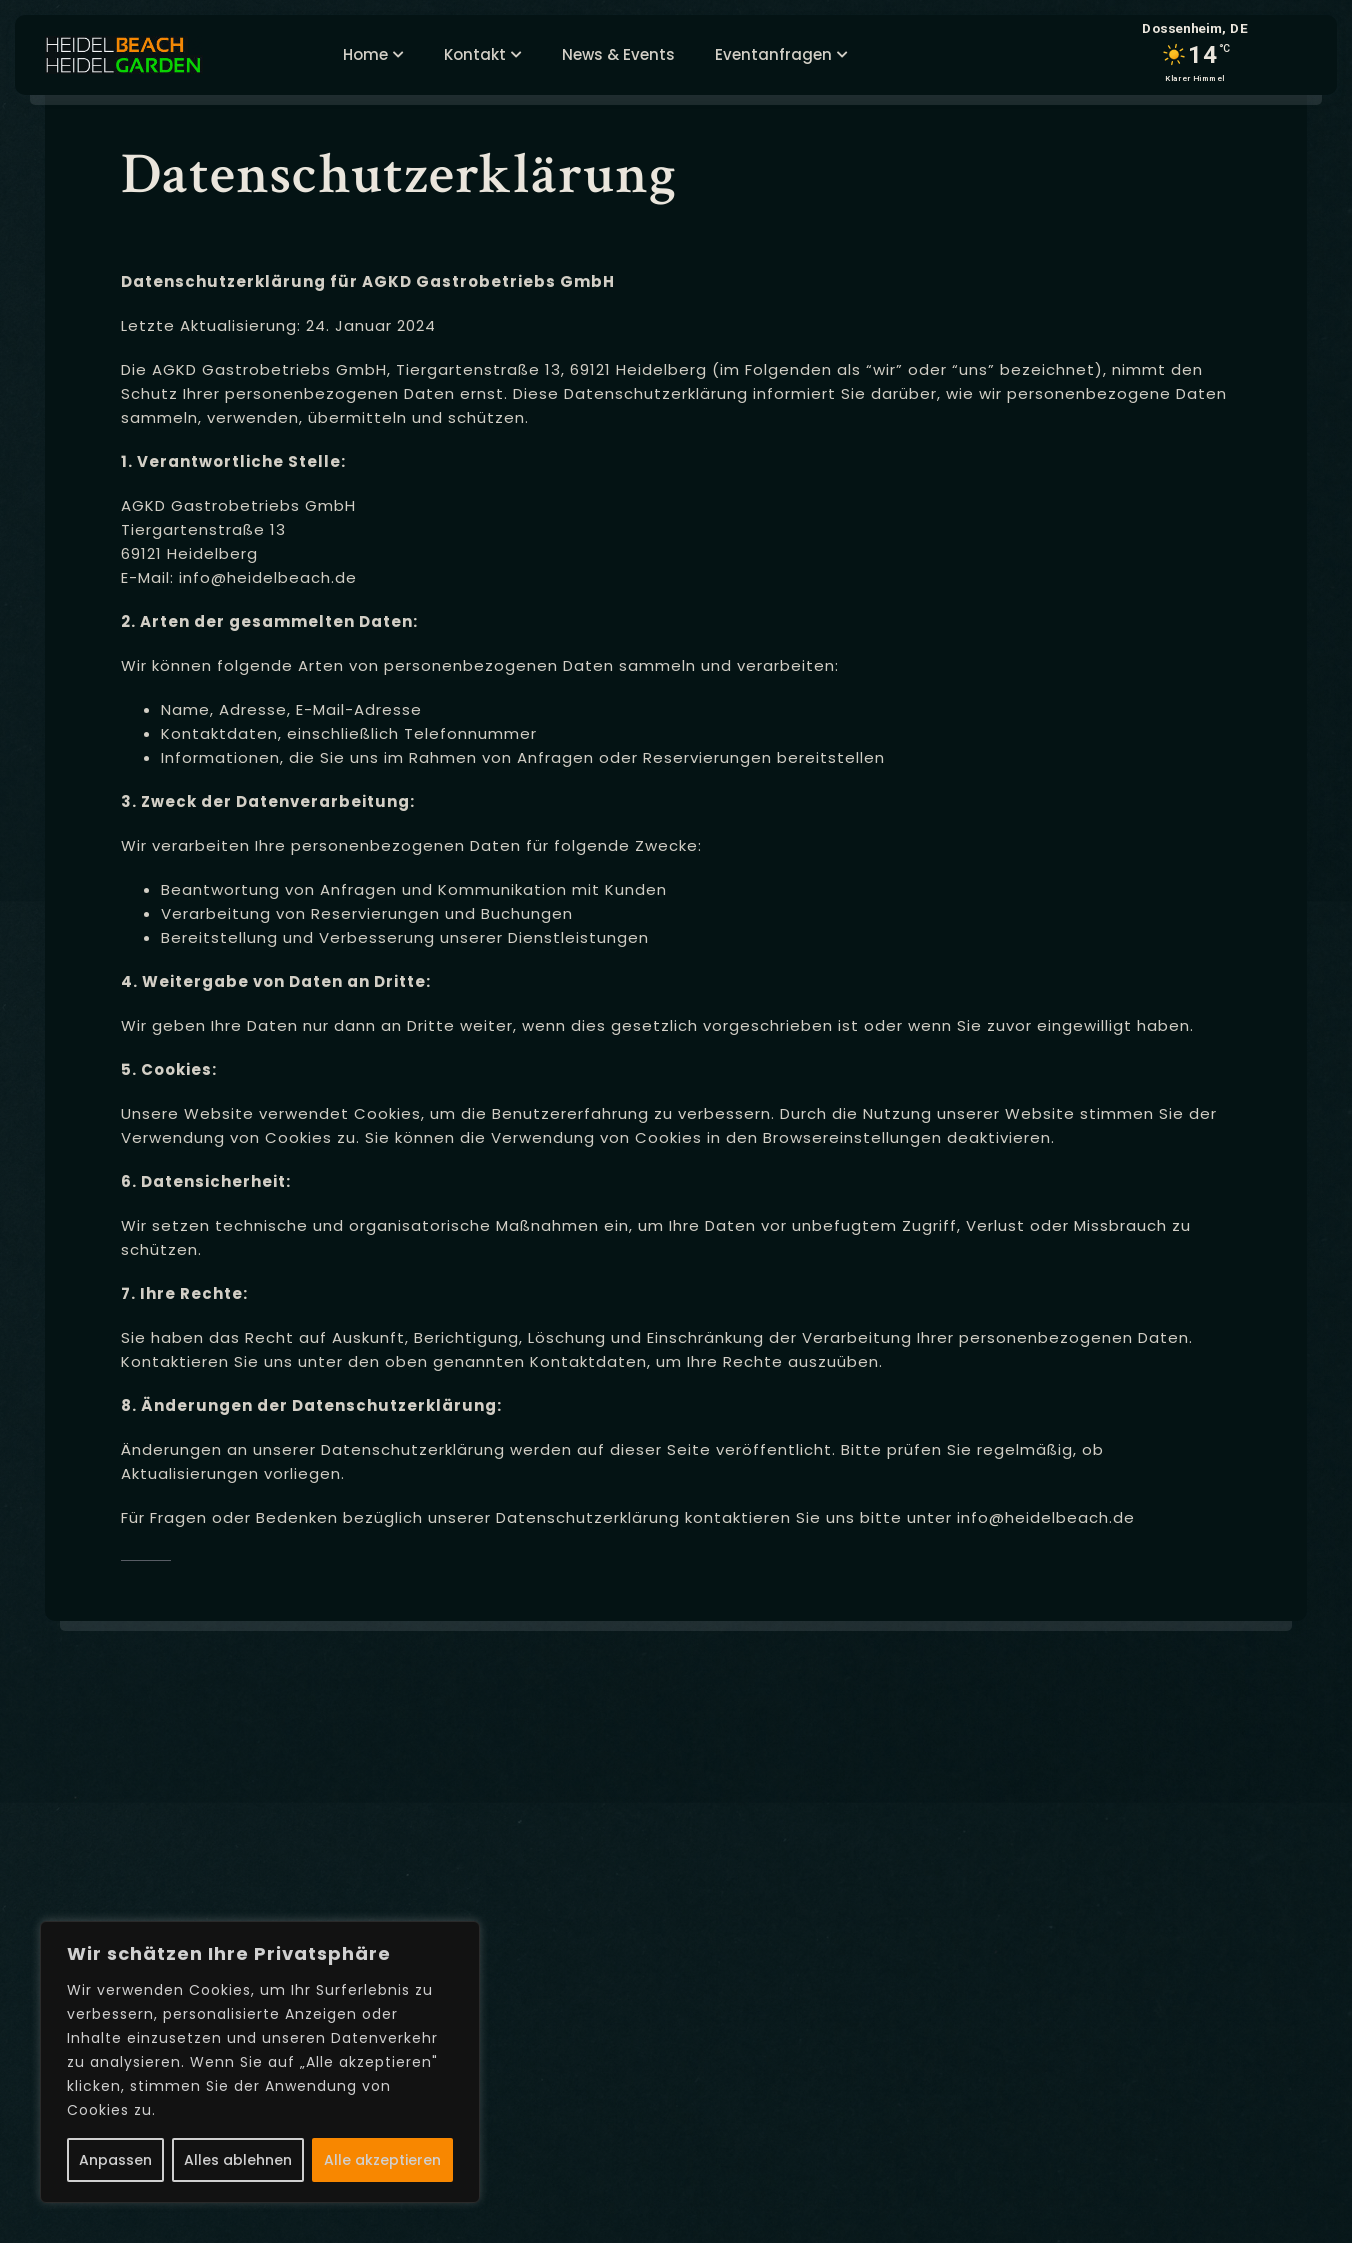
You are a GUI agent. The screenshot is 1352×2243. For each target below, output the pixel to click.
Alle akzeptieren (382, 2160)
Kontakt (475, 54)
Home (365, 54)
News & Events (618, 54)
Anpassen (115, 2160)
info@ (203, 577)
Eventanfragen (773, 54)
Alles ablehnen (238, 2160)
